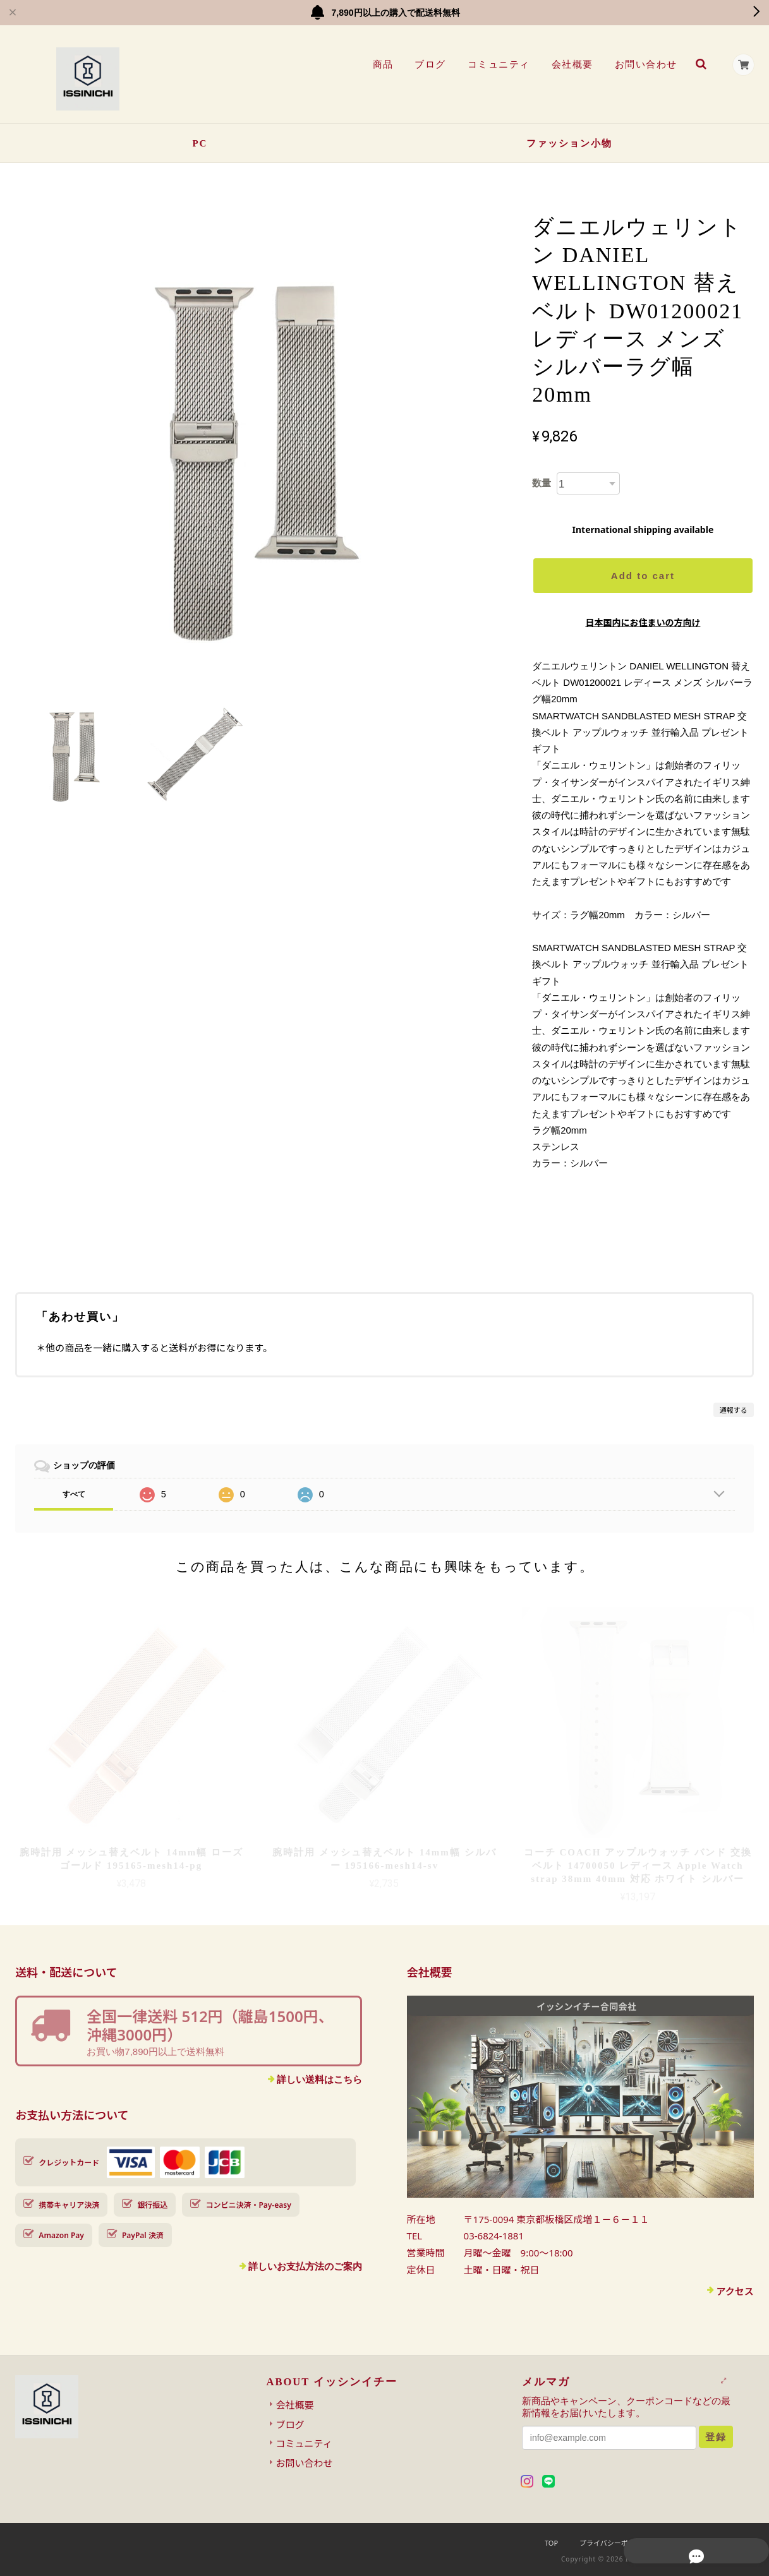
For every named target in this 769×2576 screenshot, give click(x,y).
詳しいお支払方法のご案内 (305, 2266)
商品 (380, 64)
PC (199, 143)
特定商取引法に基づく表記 (712, 2543)
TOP (551, 2543)
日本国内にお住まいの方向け (642, 622)
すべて (74, 1494)
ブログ (428, 64)
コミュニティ (496, 64)
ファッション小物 (569, 143)
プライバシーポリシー (614, 2543)
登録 (716, 2436)
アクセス (734, 2291)
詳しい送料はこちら (319, 2079)
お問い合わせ (643, 64)
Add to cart (643, 575)
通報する (734, 1410)
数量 (541, 482)
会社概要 (570, 64)
